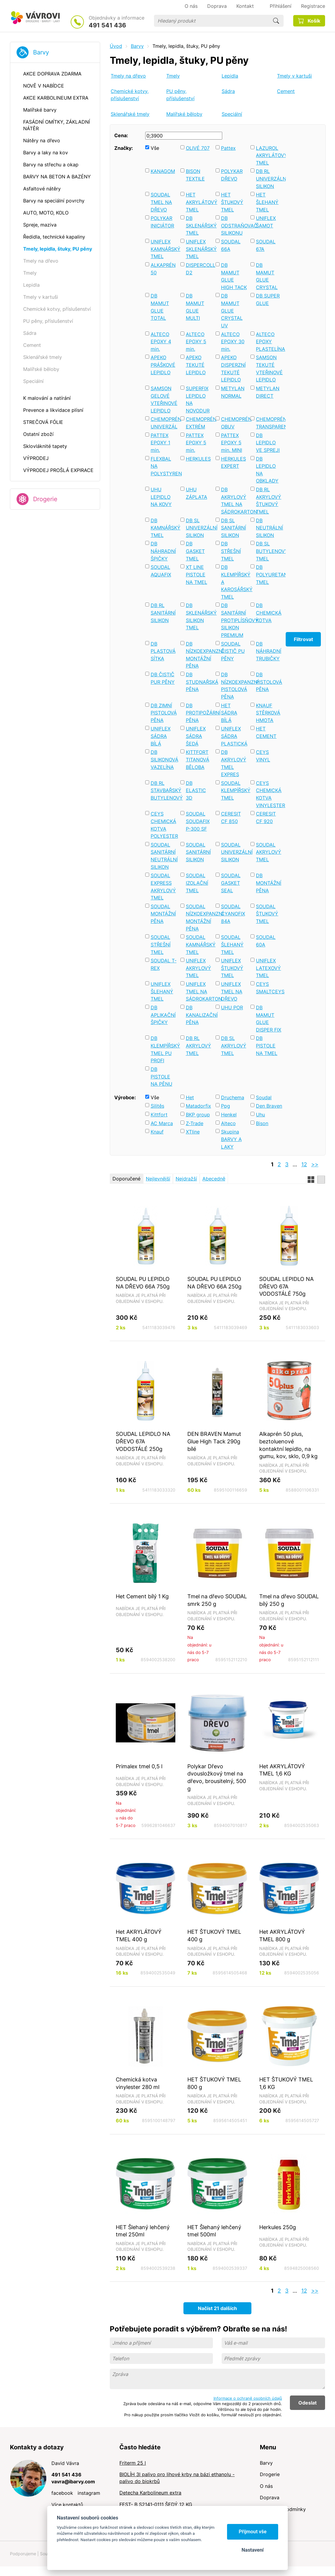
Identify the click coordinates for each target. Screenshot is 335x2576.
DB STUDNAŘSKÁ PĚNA (199, 681)
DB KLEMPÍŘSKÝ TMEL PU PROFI (164, 1049)
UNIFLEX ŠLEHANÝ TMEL (162, 991)
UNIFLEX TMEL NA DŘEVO (231, 991)
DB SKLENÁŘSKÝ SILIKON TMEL (199, 616)
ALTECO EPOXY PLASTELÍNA (269, 341)
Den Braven (269, 1106)
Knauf (157, 1132)
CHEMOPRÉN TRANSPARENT (269, 423)
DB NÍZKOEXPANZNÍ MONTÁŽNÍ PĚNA (199, 655)
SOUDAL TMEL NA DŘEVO (161, 202)
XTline (193, 1132)
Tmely (173, 76)
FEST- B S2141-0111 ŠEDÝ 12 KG (155, 2504)
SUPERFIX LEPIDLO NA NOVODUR (198, 399)
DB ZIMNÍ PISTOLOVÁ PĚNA (164, 712)
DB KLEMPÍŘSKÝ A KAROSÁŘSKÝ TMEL (234, 582)
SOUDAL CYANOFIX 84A (233, 913)
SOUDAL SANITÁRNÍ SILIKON (198, 852)
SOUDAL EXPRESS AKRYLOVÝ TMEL (163, 886)
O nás (266, 2486)
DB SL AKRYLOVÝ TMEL (233, 1045)
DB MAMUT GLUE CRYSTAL (267, 276)
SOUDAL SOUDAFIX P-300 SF (198, 821)
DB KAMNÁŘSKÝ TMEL (164, 527)
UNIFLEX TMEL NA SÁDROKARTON (199, 991)
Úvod (116, 46)
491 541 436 (107, 25)
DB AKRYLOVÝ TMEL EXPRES (233, 763)
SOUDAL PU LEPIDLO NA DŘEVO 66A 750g (143, 1283)
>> (314, 1164)
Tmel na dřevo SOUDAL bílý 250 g (289, 1600)
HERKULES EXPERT (233, 462)
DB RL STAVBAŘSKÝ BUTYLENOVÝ (164, 790)
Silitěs (157, 1106)
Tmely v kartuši (294, 76)
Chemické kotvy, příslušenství (130, 95)
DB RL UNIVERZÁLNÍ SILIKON (269, 178)
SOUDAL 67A (265, 245)
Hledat (276, 21)
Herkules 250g (277, 2227)
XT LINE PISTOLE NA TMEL (196, 574)
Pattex (228, 148)
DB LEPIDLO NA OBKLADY (267, 470)
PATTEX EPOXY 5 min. (196, 442)
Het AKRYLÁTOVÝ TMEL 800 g (282, 1935)
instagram (89, 2493)
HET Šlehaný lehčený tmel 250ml (143, 2231)
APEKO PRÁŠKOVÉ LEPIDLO (163, 364)
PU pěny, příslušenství (180, 95)
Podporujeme (23, 2553)
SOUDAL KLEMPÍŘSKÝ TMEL (234, 790)
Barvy (41, 52)
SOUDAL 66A (231, 245)
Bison (262, 1123)
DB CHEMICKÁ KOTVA (268, 612)
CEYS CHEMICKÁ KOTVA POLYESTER (164, 825)
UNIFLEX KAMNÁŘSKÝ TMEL (164, 249)
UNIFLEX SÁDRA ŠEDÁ (196, 736)
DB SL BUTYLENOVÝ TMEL (269, 551)
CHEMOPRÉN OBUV (234, 423)
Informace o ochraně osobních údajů (248, 2398)
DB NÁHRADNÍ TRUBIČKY (268, 651)
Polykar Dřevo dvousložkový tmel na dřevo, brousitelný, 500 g (216, 1777)
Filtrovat (303, 639)
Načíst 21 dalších (217, 2308)
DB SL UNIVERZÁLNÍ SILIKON (199, 527)
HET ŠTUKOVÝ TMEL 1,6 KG (286, 2083)
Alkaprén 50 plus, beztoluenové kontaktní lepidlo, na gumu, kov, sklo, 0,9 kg (288, 1444)
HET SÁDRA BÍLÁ (229, 712)
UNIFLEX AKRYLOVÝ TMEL (198, 968)
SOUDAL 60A (265, 941)
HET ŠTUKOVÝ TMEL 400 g (214, 1935)
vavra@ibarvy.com (73, 2482)
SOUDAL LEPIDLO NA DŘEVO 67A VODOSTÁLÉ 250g (143, 1441)
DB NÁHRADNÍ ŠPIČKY (163, 551)
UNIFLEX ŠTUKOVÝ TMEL (232, 968)
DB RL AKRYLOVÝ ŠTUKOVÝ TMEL (268, 500)
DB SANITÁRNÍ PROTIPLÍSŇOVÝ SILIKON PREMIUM (234, 620)
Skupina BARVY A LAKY (231, 1139)
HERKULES (198, 459)
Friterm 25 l (132, 2463)
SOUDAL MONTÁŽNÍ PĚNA (163, 913)
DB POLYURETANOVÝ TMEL (269, 574)
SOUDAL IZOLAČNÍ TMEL (197, 882)
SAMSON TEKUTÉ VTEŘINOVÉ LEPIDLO (269, 368)
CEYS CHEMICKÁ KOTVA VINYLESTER (269, 794)
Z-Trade (194, 1123)
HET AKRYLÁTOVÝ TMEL (199, 202)
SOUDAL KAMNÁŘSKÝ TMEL (199, 944)
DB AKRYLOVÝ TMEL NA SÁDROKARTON (234, 500)
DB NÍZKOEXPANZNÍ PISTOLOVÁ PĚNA (234, 685)
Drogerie (45, 499)
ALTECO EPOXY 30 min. (232, 341)
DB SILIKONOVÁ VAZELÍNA (164, 759)
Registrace (313, 6)
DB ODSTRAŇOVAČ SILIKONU (234, 225)
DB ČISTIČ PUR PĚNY (163, 678)
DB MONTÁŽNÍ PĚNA (268, 882)
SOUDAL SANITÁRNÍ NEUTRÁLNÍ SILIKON (164, 856)
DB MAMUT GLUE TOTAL (160, 307)
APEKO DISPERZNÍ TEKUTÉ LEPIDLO (233, 368)
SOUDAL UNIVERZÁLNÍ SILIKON (234, 852)
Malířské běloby (184, 114)
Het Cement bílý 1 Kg (142, 1596)
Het (190, 1097)
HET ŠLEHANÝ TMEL (267, 202)
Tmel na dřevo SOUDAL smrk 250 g (217, 1600)
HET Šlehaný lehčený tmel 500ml (214, 2231)
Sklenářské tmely (130, 114)
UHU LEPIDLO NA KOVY (161, 496)
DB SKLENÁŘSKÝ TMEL (199, 225)
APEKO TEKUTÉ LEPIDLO (196, 364)
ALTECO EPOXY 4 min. (161, 341)
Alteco (228, 1123)
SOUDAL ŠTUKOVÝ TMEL (267, 913)
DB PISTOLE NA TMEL (266, 1045)
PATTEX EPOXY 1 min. (160, 442)
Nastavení (252, 2550)
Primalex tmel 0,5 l (139, 1766)
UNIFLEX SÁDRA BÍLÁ (161, 736)
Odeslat (307, 2403)
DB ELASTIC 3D (196, 790)
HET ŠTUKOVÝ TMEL (232, 202)
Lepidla (230, 76)
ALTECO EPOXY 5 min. (196, 341)
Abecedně (213, 1179)
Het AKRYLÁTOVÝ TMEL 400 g (138, 1935)
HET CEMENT (266, 732)
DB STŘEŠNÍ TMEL (231, 551)
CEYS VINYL (263, 756)
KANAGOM (163, 171)
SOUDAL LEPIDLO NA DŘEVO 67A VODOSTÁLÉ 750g (286, 1286)
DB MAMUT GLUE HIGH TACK (234, 276)
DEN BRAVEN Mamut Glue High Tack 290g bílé (214, 1441)
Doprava (269, 2497)
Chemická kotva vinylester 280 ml (137, 2083)
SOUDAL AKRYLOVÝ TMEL (268, 852)
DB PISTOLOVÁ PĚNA (269, 681)
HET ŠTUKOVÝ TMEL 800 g (214, 2083)
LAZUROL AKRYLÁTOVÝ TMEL (269, 155)
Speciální (232, 114)
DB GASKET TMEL (195, 551)
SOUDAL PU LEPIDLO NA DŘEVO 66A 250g (214, 1283)
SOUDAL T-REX (164, 964)
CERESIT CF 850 (231, 817)
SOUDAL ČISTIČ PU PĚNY (233, 651)
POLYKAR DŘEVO (232, 175)
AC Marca (162, 1123)
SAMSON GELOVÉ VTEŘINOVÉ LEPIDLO (164, 399)
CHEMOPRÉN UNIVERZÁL (164, 423)
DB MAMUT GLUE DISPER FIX (268, 1018)
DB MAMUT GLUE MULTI (195, 307)
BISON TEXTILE (195, 175)
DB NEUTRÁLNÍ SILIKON (269, 527)
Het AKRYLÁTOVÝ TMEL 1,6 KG (282, 1770)
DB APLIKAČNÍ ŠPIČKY (163, 1014)
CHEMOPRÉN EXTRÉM (199, 423)
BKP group (198, 1115)
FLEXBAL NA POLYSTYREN (164, 466)
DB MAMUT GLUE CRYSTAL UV (232, 311)
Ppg (225, 1106)
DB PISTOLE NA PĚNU (161, 1076)
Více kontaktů (67, 2505)
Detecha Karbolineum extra (150, 2493)
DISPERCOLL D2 (199, 269)
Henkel (229, 1115)
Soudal (264, 1097)
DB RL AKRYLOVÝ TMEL (198, 1045)
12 (304, 1164)
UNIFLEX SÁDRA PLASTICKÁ (234, 736)
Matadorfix (198, 1106)
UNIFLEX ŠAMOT (266, 222)
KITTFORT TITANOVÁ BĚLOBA (197, 759)
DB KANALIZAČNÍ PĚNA (199, 1014)
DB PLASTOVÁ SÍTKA (163, 651)
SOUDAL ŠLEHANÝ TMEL (232, 944)
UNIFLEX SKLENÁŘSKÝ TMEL (199, 249)
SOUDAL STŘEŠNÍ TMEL (161, 944)
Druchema (232, 1097)
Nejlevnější (158, 1179)
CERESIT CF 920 (266, 817)
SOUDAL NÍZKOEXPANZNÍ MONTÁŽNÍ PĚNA (199, 917)
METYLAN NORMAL (232, 392)
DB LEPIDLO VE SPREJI (268, 442)
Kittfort (159, 1115)
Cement (286, 91)
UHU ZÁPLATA (196, 493)
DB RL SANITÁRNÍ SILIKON (163, 612)
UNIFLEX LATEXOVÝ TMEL (268, 968)
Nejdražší (186, 1179)
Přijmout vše (253, 2531)
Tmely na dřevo (128, 76)
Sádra (228, 91)
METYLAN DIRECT (267, 392)
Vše (155, 148)
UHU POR (232, 1007)
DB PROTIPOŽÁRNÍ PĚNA (199, 712)
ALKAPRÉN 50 (163, 269)
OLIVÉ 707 (198, 148)
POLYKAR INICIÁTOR (162, 222)
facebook (62, 2493)
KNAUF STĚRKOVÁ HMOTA (268, 712)
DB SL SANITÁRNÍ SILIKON (233, 527)
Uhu (260, 1115)
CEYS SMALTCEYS (269, 988)
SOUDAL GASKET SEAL (231, 882)
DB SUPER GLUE (268, 299)
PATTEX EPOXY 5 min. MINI (231, 442)
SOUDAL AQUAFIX (161, 571)
